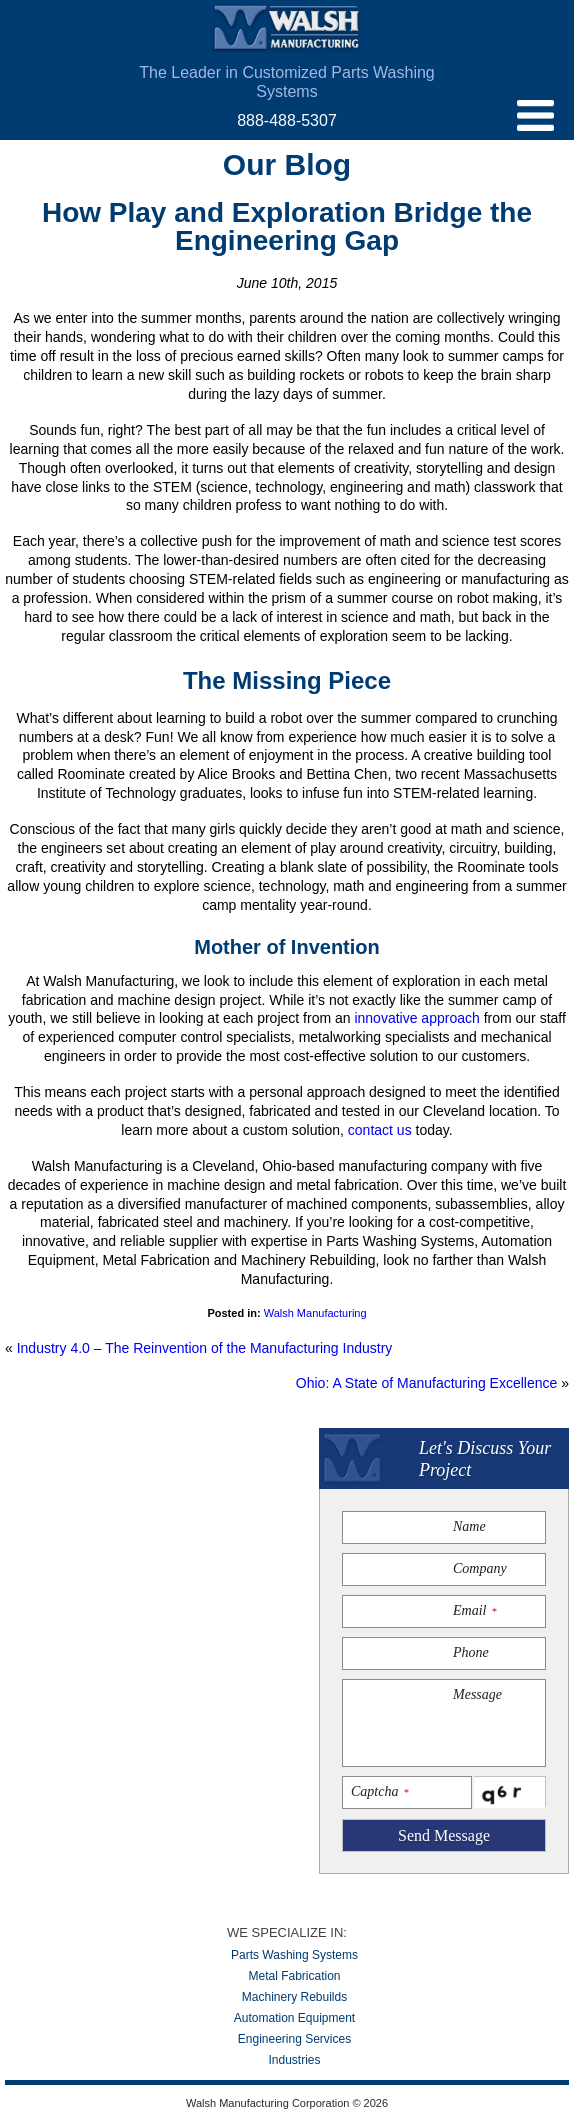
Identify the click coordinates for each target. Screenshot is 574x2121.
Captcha (379, 1791)
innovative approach (416, 1018)
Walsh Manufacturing (287, 29)
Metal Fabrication (294, 1976)
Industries (294, 2060)
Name (469, 1526)
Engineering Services (294, 2039)
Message (477, 1694)
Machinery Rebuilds (294, 1997)
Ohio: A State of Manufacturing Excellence (427, 1383)
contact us (380, 1130)
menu (535, 115)
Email (474, 1610)
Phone (471, 1652)
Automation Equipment (294, 2018)
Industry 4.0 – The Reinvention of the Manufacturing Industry (205, 1348)
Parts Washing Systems (294, 1955)
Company (480, 1568)
